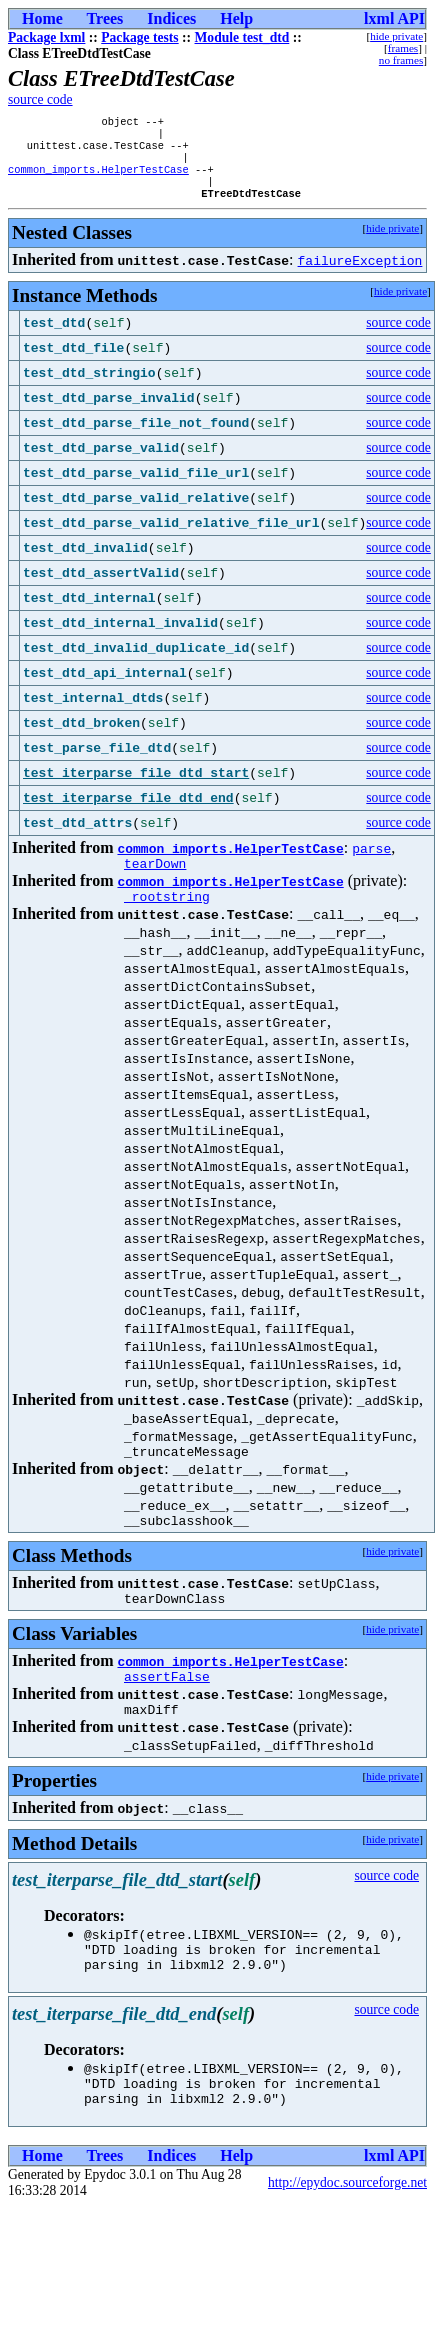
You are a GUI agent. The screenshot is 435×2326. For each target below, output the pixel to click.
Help (236, 18)
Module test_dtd (242, 37)
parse (371, 862)
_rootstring (167, 916)
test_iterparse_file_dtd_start (136, 787)
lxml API (394, 18)
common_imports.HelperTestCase (98, 179)
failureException (360, 274)
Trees (105, 18)
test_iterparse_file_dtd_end (128, 812)
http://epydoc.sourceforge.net (347, 2229)
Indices (171, 18)
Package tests (139, 37)
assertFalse (167, 1708)
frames (403, 48)
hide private (396, 36)
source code (40, 99)
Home (42, 18)
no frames (401, 60)
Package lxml (46, 37)
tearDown (155, 880)
